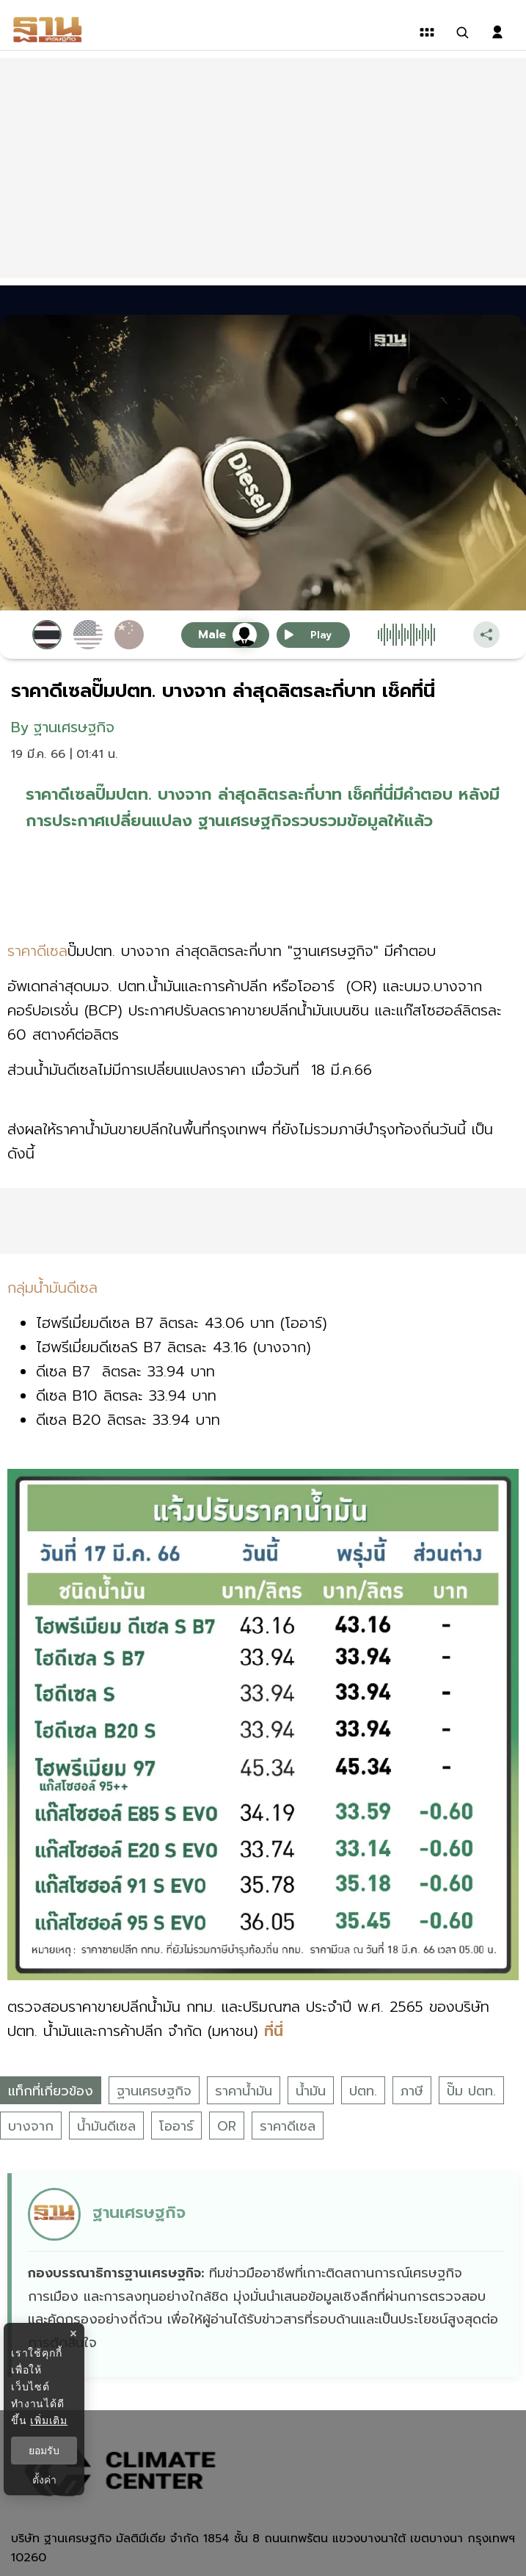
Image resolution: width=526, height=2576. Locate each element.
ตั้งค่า (44, 2480)
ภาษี (412, 2091)
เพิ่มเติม (48, 2420)
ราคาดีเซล (287, 2126)
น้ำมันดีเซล (106, 2126)
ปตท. (363, 2091)
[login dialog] (497, 32)
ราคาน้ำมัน (243, 2091)
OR (226, 2126)
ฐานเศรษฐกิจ (154, 2091)
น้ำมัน (311, 2091)
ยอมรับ (44, 2450)
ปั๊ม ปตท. (471, 2091)
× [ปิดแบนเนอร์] (73, 2333)
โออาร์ (176, 2126)
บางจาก (31, 2126)
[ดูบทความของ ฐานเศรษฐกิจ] (265, 2275)
